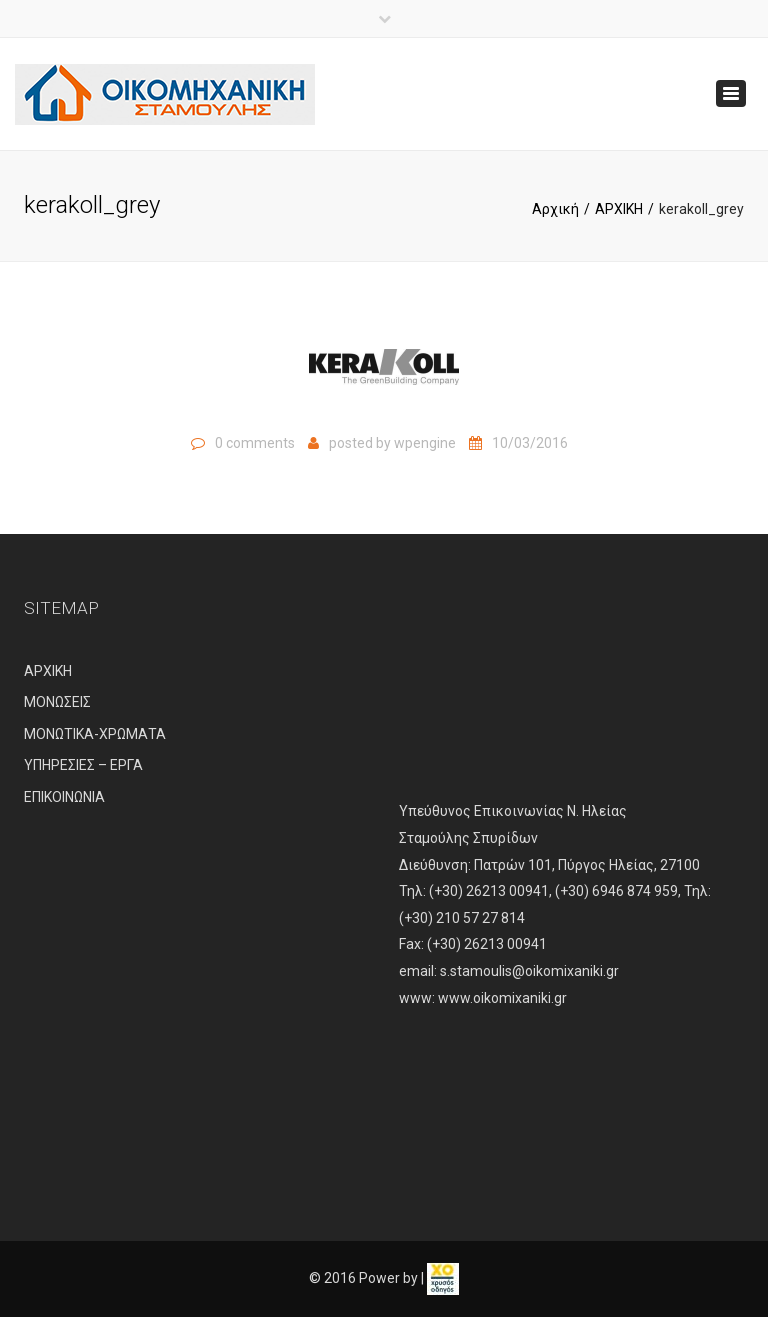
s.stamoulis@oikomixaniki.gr (529, 971)
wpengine (425, 443)
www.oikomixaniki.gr (502, 998)
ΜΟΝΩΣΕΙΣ (57, 702)
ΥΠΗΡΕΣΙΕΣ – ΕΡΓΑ (83, 765)
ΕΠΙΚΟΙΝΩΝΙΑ (64, 797)
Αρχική (555, 209)
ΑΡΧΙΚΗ (619, 209)
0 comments (255, 443)
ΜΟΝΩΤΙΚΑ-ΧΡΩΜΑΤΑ (95, 734)
